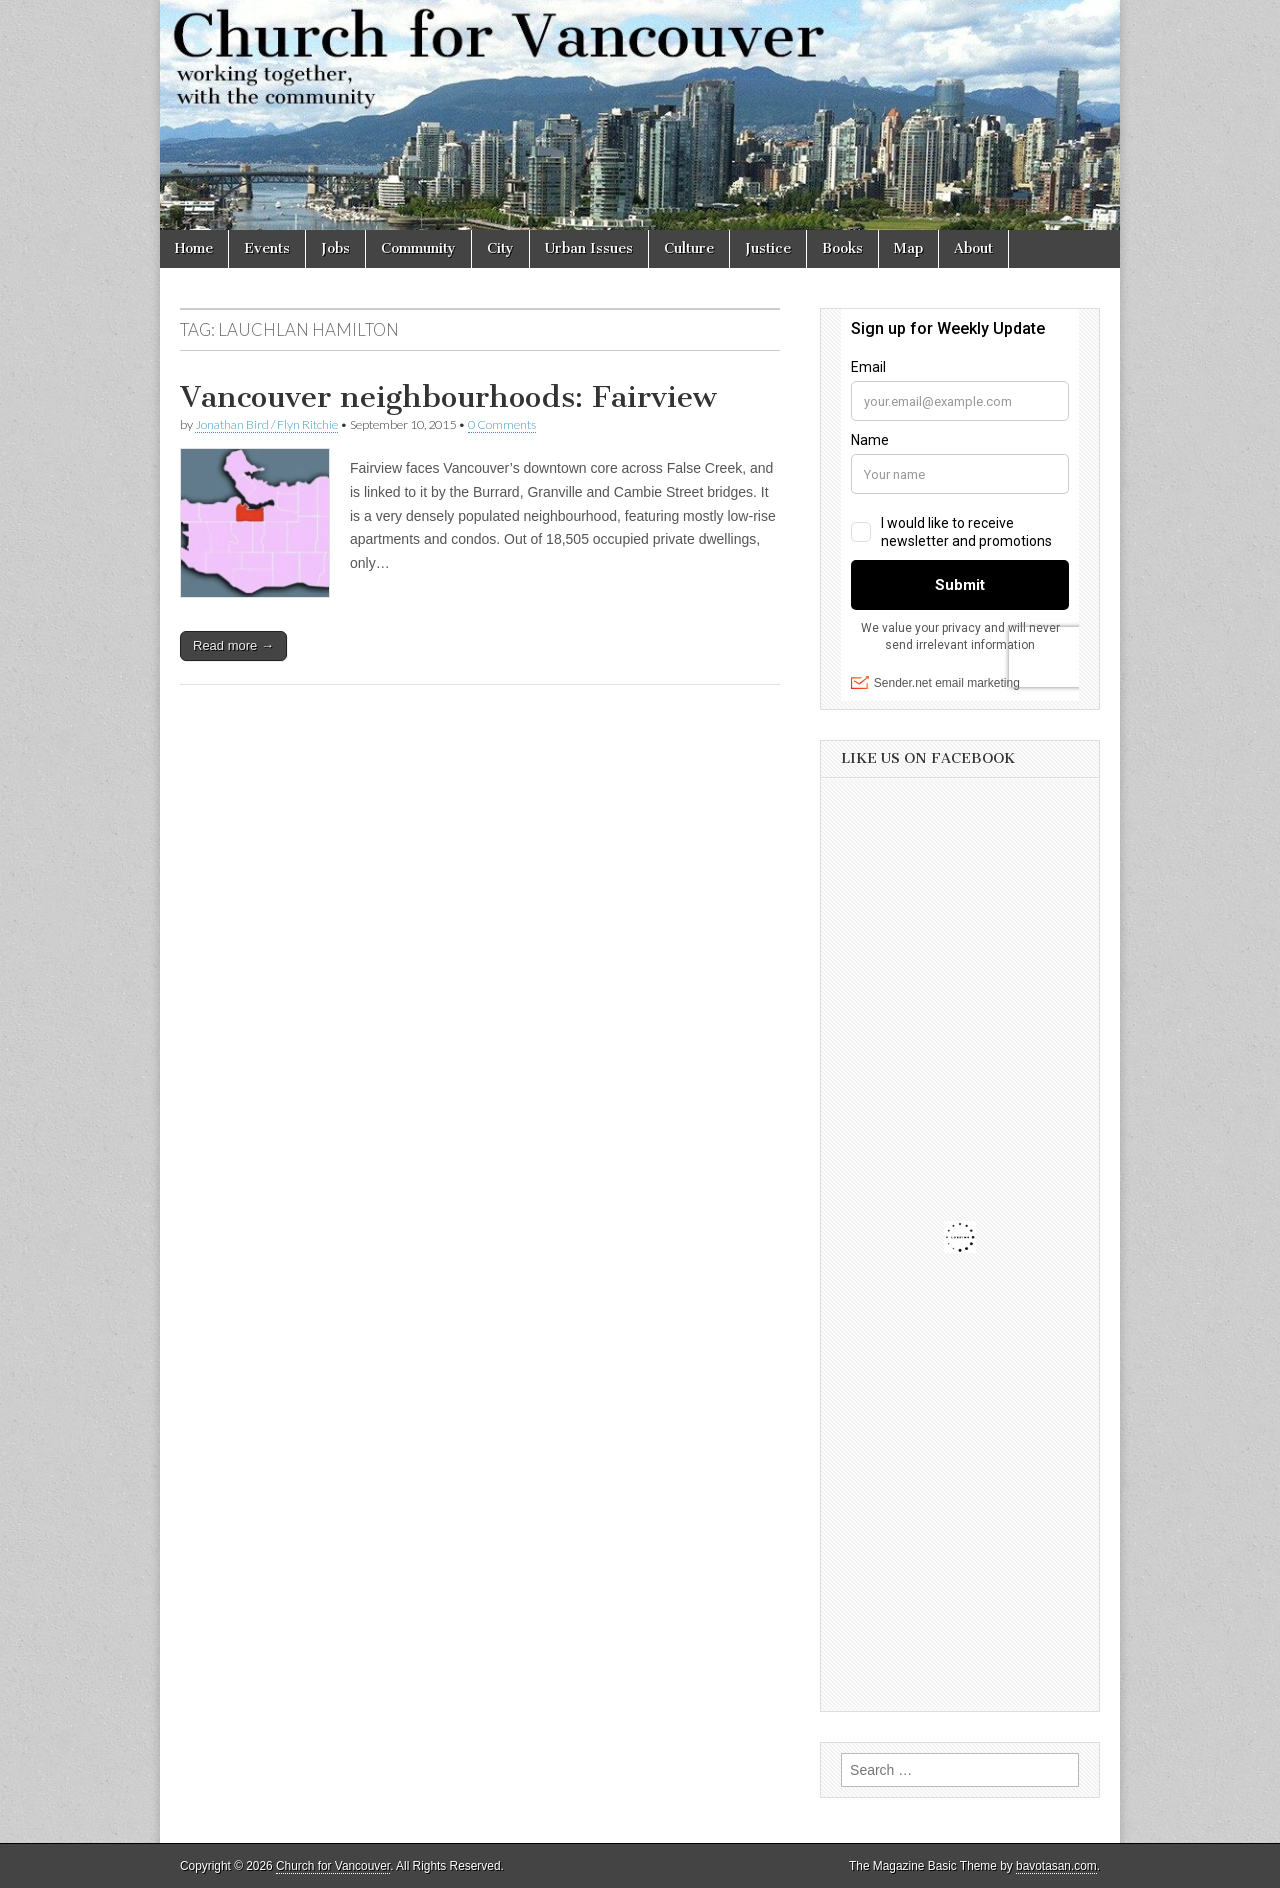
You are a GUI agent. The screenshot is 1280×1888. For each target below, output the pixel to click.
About (973, 248)
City (500, 248)
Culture (689, 248)
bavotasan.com (1056, 1866)
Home (194, 248)
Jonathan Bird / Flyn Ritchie (266, 424)
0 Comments (502, 424)
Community (418, 248)
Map (908, 248)
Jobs (335, 248)
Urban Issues (589, 248)
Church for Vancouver (333, 1866)
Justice (768, 248)
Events (267, 248)
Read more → (233, 645)
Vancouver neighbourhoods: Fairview (448, 397)
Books (842, 248)
